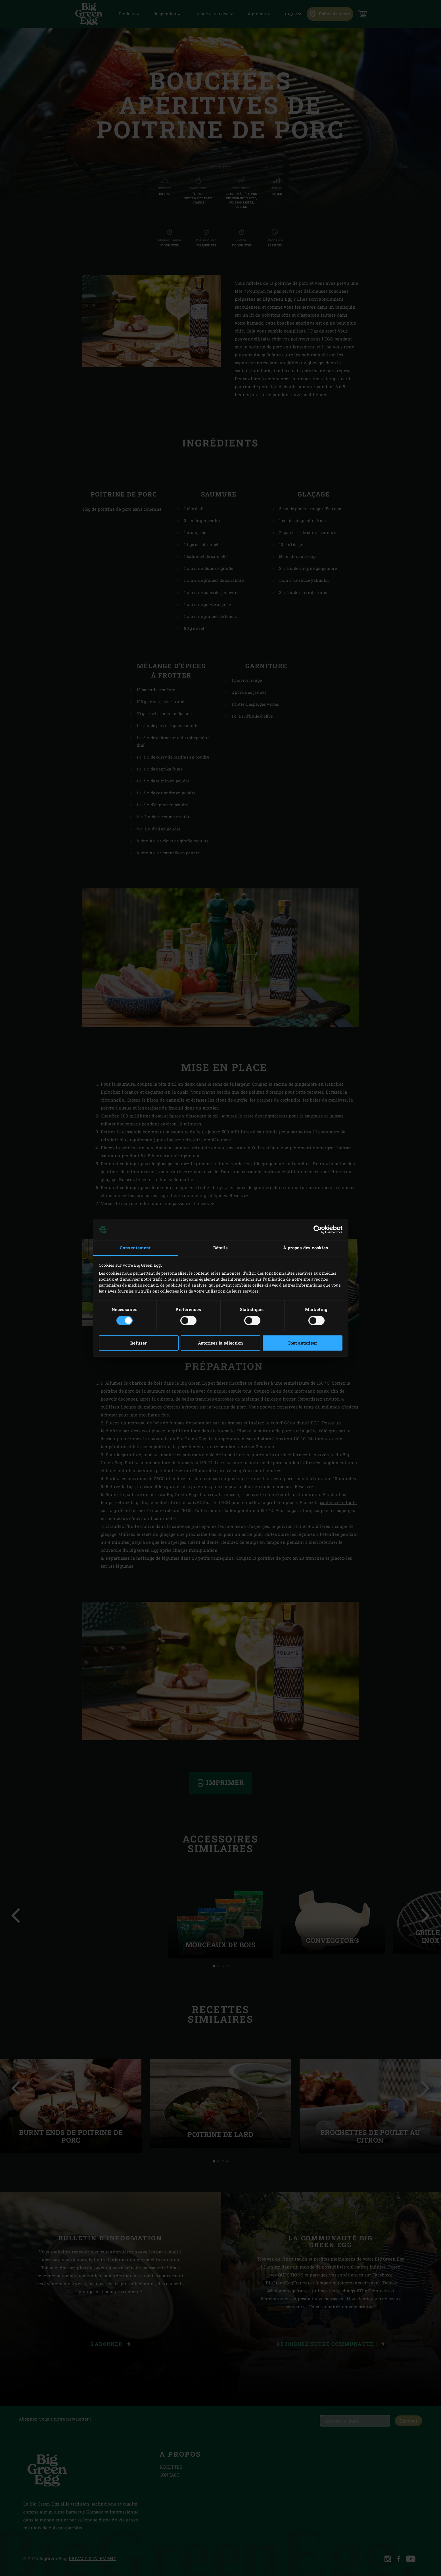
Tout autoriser (302, 1343)
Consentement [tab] (135, 1247)
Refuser (138, 1343)
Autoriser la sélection (220, 1343)
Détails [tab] (220, 1247)
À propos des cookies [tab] (305, 1247)
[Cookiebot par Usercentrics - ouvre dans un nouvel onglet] (317, 1229)
